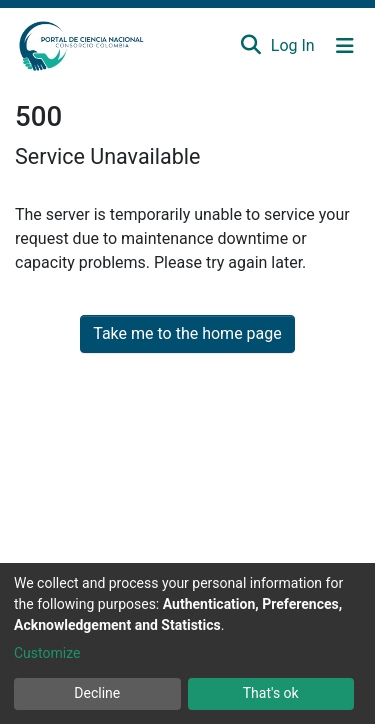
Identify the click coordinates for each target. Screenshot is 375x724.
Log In (294, 45)
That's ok (271, 693)
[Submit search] (250, 46)
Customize (47, 653)
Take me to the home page (187, 333)
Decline (97, 693)
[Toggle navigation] (345, 46)
